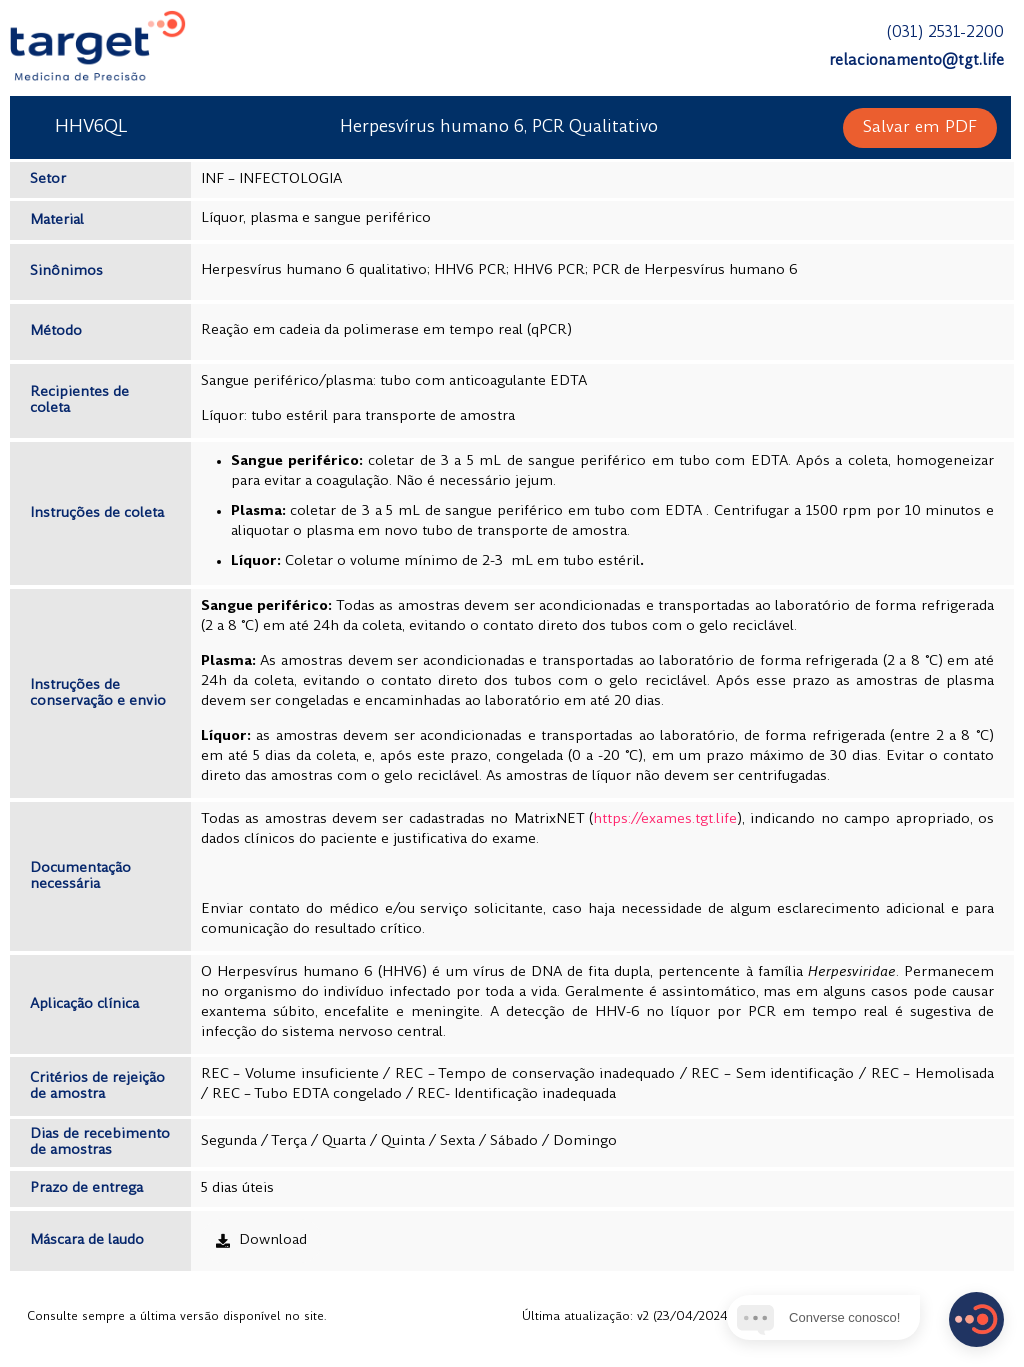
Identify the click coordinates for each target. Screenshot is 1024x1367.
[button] (920, 128)
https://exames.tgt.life (665, 819)
